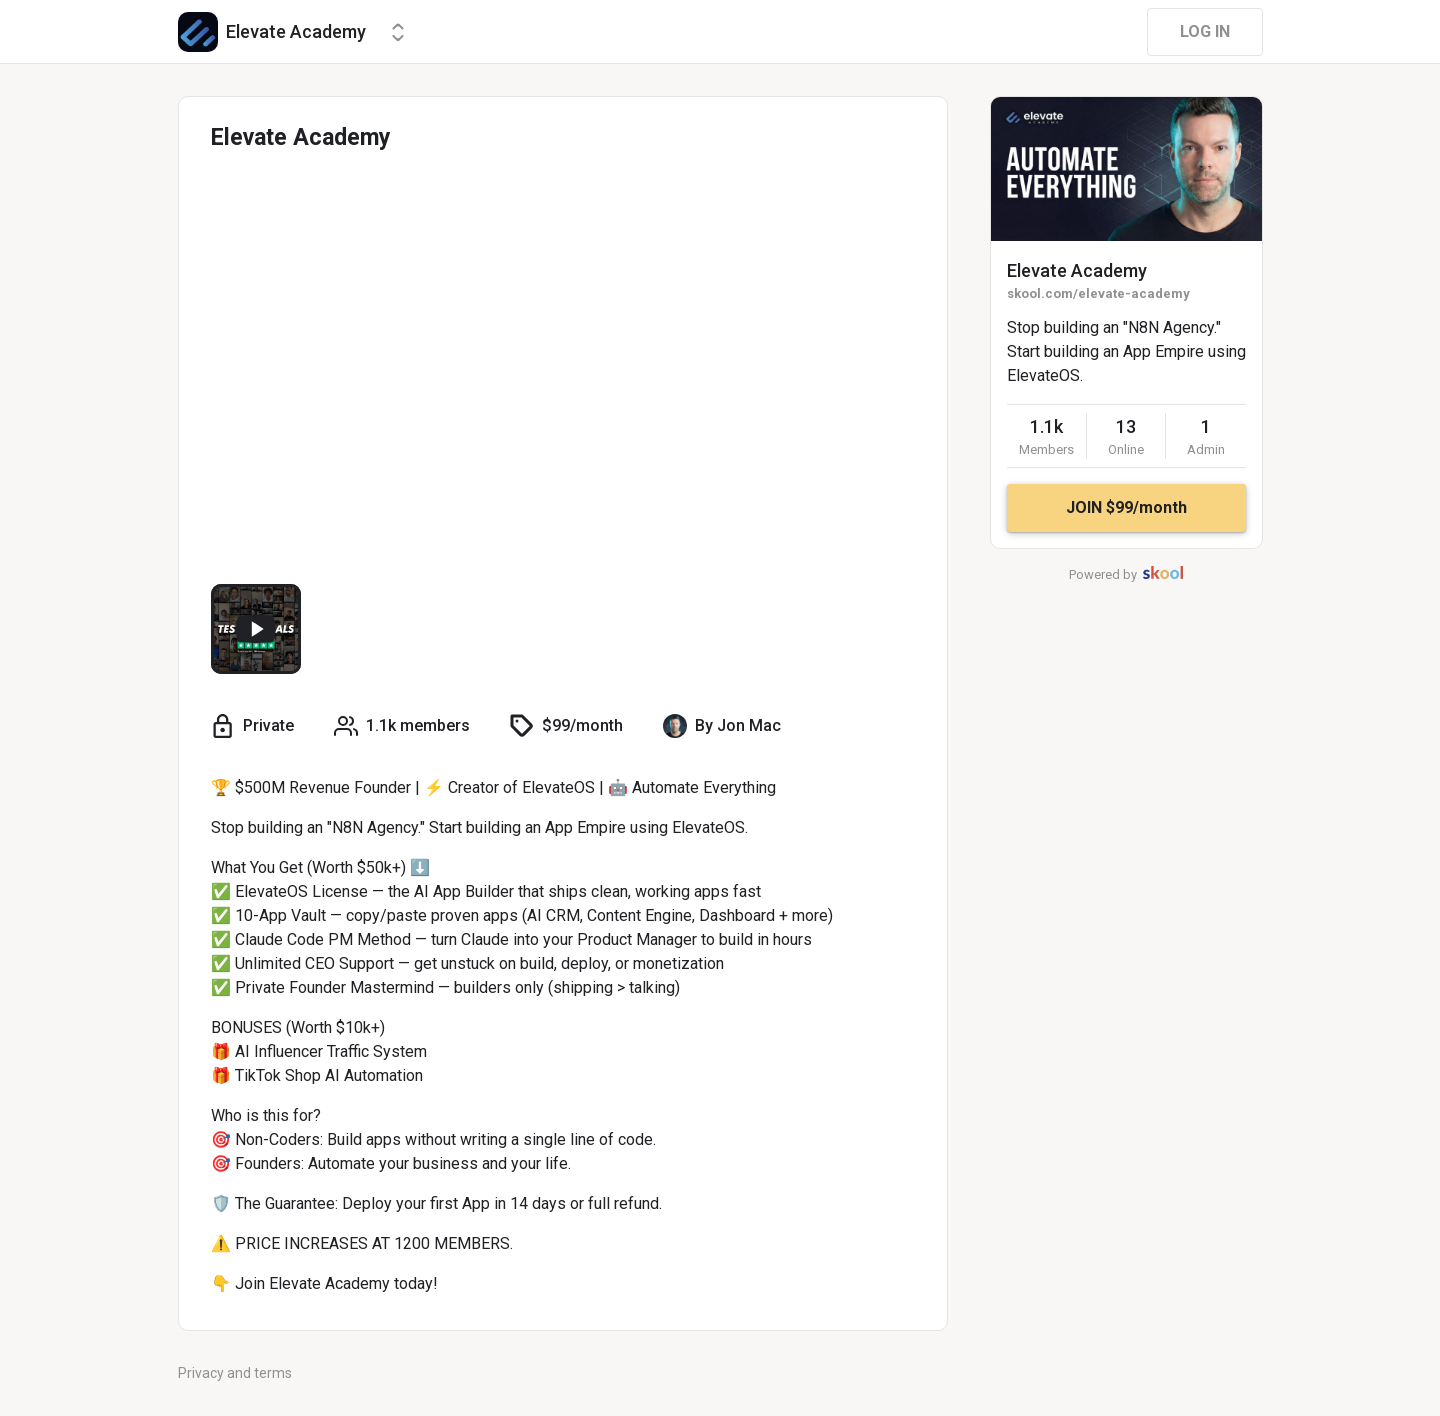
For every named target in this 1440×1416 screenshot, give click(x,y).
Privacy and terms (235, 1373)
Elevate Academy (1077, 270)
